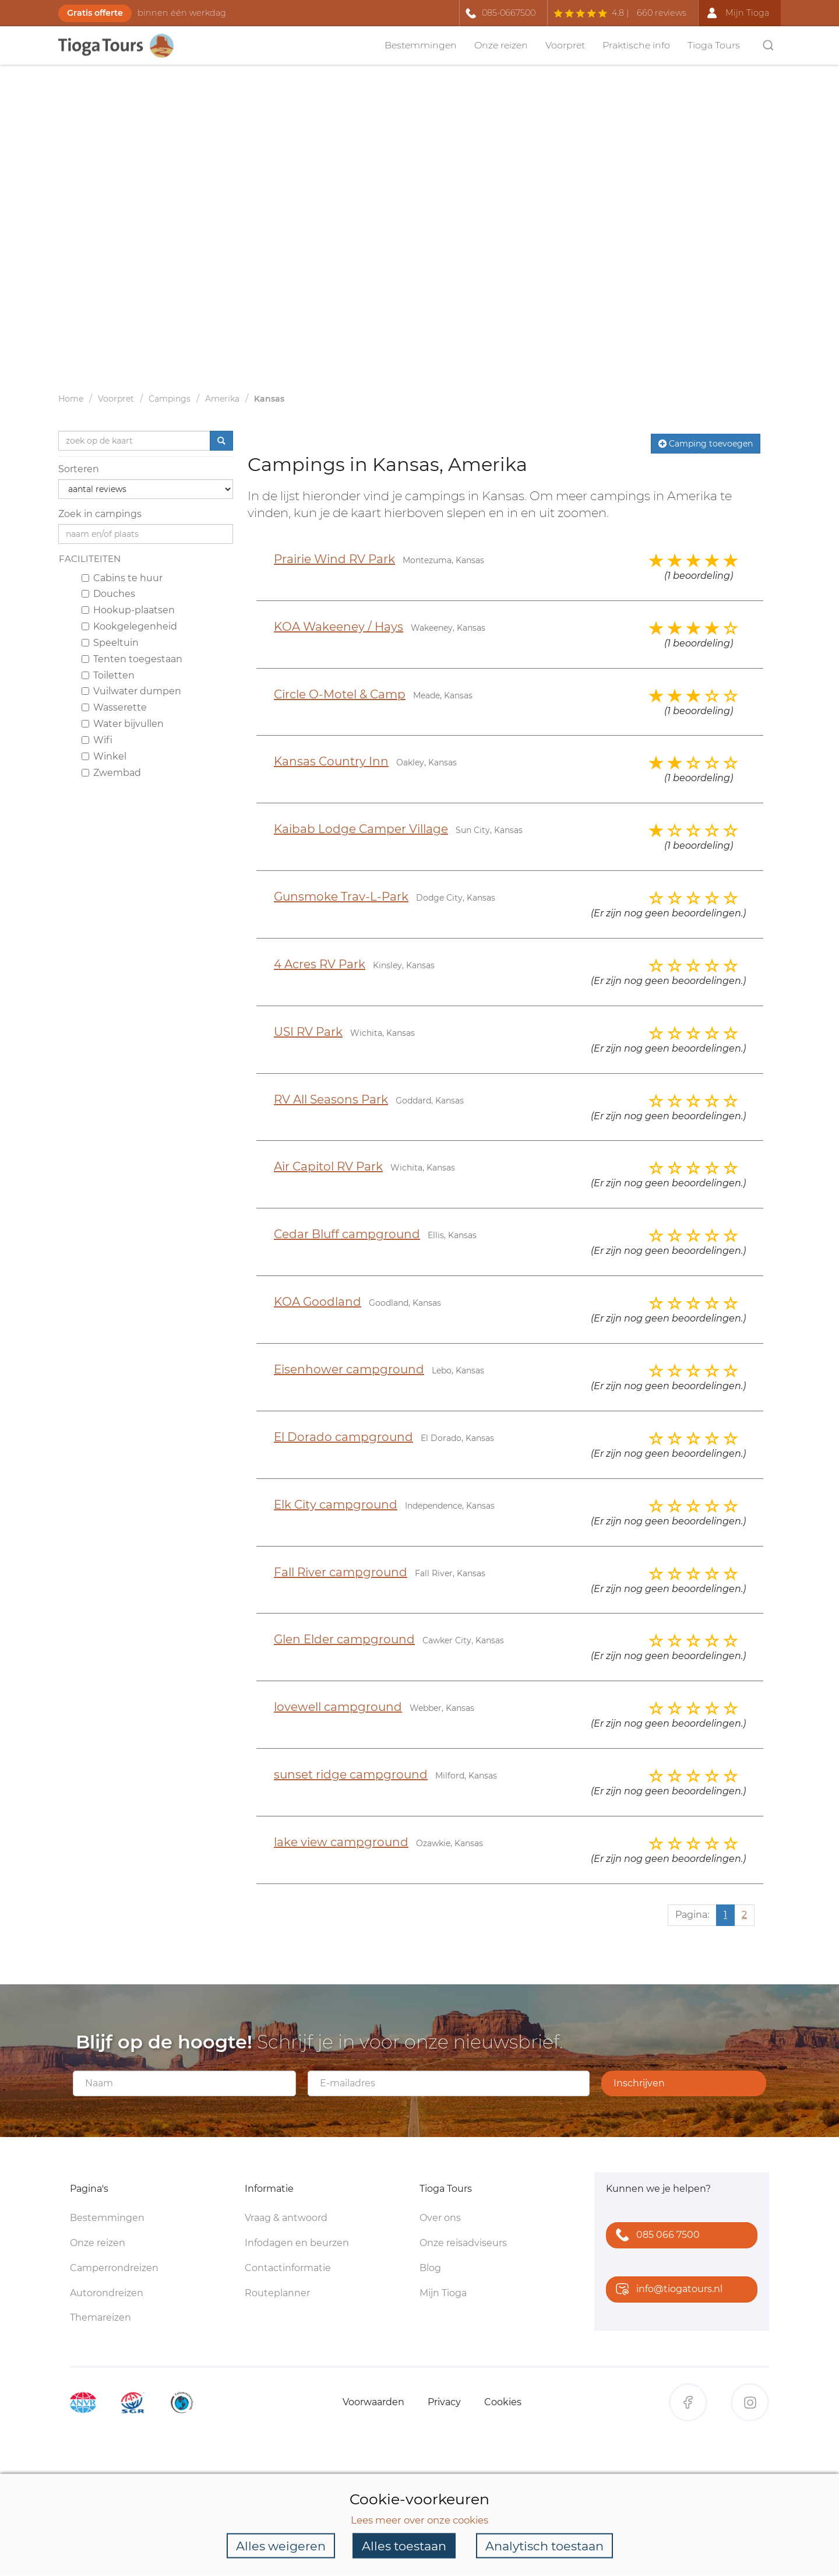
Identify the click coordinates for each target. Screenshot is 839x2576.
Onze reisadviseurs (463, 2242)
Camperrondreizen (114, 2267)
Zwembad (111, 772)
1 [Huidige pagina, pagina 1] (725, 1914)
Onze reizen (501, 45)
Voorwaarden (373, 2402)
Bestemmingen (421, 45)
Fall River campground (340, 1572)
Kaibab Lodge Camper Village (361, 829)
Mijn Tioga (443, 2293)
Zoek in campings (100, 513)
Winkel (104, 756)
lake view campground (341, 1842)
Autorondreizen (106, 2293)
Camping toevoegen (705, 443)
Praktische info (636, 45)
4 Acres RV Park (319, 964)
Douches (108, 593)
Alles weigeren (281, 2545)
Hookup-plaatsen (128, 610)
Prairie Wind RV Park (334, 559)
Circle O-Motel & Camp (340, 694)
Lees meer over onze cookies (419, 2519)
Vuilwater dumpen (131, 691)
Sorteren (78, 469)
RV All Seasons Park (331, 1099)
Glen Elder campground (344, 1639)
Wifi (97, 740)
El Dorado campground (343, 1437)
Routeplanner (277, 2293)
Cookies (502, 2402)
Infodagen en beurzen (297, 2242)
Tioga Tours (714, 45)
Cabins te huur (122, 578)
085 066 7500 (655, 2235)
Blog (430, 2267)
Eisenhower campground (349, 1369)
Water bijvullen (123, 723)
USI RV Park (308, 1032)
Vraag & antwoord (286, 2217)
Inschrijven (639, 2083)
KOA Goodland (317, 1302)
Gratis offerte (95, 13)
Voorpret (565, 45)
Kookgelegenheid (129, 626)
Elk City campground (335, 1505)
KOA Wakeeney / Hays (338, 627)
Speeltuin (110, 642)
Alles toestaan (404, 2545)
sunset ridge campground (351, 1774)
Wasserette (114, 707)
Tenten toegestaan (132, 659)
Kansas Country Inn (331, 761)
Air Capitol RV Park (328, 1166)
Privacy (444, 2402)
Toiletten (108, 675)
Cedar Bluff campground (347, 1234)
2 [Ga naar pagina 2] (744, 1914)
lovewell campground (338, 1707)
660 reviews (661, 13)
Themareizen (100, 2317)
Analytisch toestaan (544, 2545)
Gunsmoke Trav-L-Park (341, 897)
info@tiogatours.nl (666, 2290)
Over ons (440, 2217)
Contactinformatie (288, 2267)
